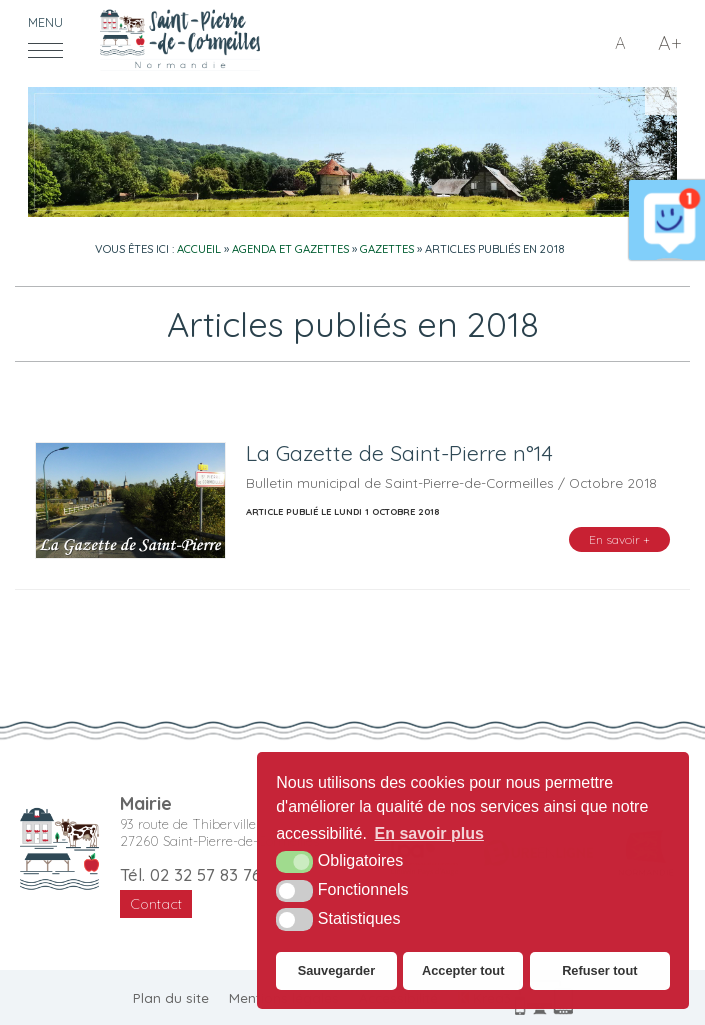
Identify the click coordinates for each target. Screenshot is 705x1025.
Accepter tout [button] (463, 970)
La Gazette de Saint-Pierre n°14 (399, 452)
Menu (45, 22)
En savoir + (619, 539)
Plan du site (171, 997)
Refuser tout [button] (599, 970)
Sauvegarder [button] (337, 970)
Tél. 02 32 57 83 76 (190, 874)
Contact (156, 904)
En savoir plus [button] (429, 833)
